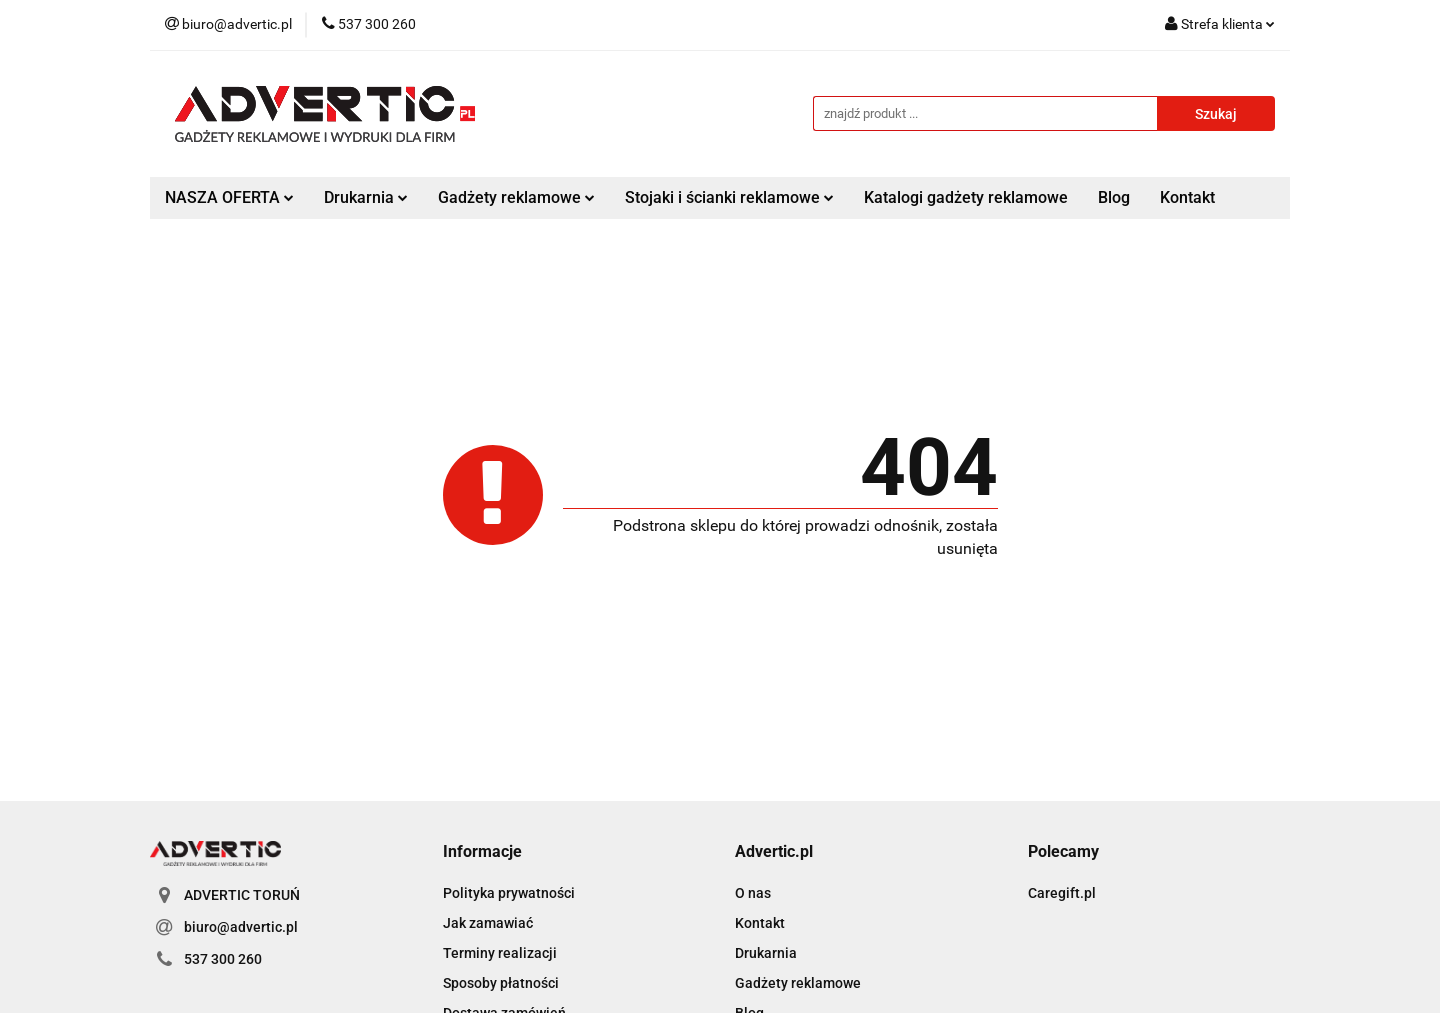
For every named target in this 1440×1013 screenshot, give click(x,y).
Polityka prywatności (509, 893)
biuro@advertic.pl (241, 927)
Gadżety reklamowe (516, 197)
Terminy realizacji (500, 953)
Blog (1114, 197)
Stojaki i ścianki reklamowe (729, 197)
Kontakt (1187, 197)
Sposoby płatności (501, 983)
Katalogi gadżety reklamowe (966, 197)
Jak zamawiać (488, 923)
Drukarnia (366, 197)
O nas (753, 893)
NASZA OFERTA (229, 197)
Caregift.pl (1062, 893)
